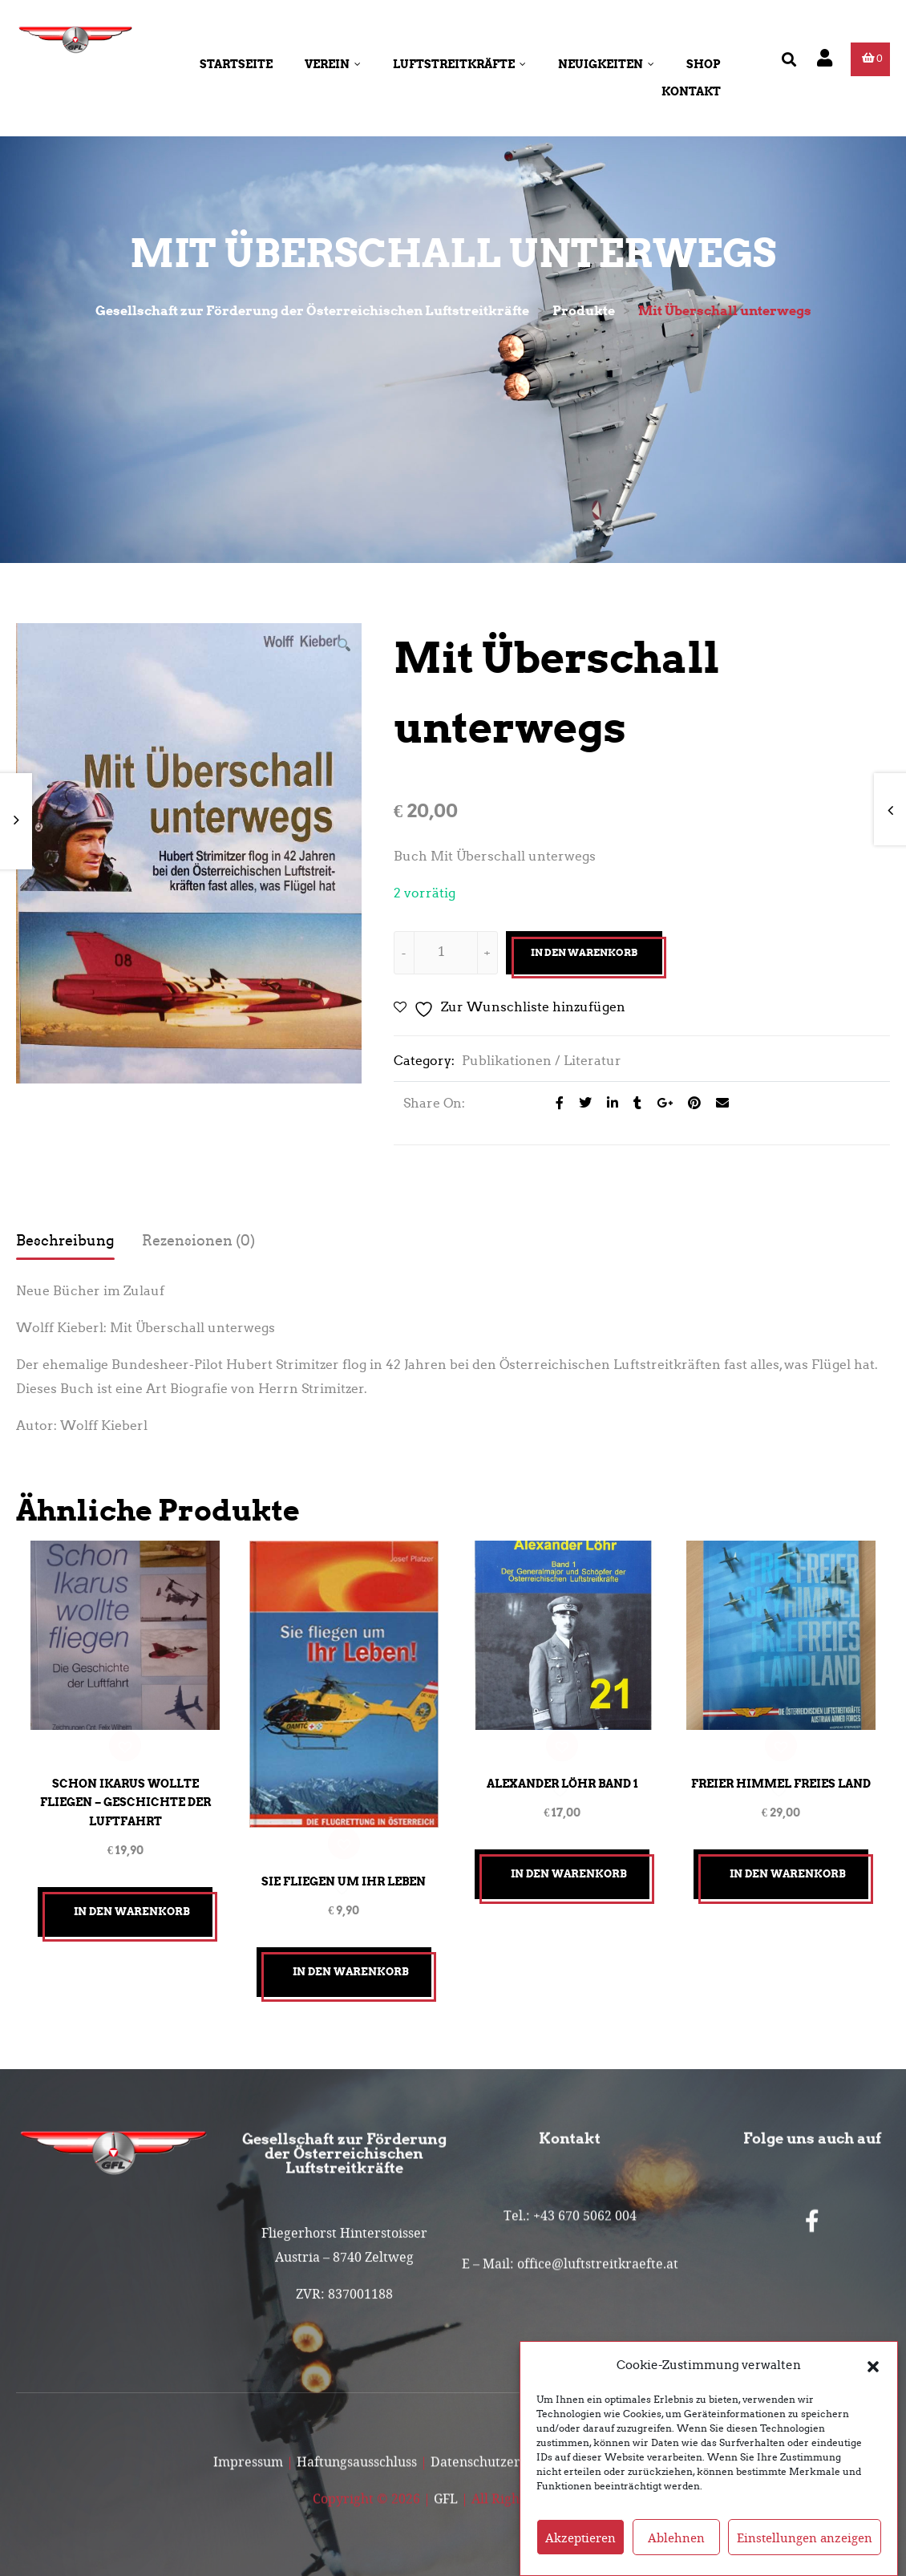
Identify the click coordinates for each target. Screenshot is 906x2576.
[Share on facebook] (555, 1103)
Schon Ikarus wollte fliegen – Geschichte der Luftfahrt (125, 1799)
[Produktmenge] (442, 951)
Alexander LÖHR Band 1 (562, 1780)
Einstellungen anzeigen (804, 2537)
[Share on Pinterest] (690, 1103)
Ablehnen (676, 2537)
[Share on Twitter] (581, 1103)
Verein (333, 64)
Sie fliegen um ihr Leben (343, 1876)
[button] (873, 2365)
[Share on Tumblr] (633, 1103)
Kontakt (691, 91)
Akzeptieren (580, 2537)
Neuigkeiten (606, 64)
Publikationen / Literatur (541, 1060)
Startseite (236, 64)
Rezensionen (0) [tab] (198, 1241)
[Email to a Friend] (716, 1103)
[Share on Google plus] (660, 1103)
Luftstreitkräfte (459, 64)
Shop (703, 64)
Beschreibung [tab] (65, 1241)
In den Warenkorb (584, 952)
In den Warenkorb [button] (132, 1908)
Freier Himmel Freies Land (781, 1780)
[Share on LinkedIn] (608, 1103)
